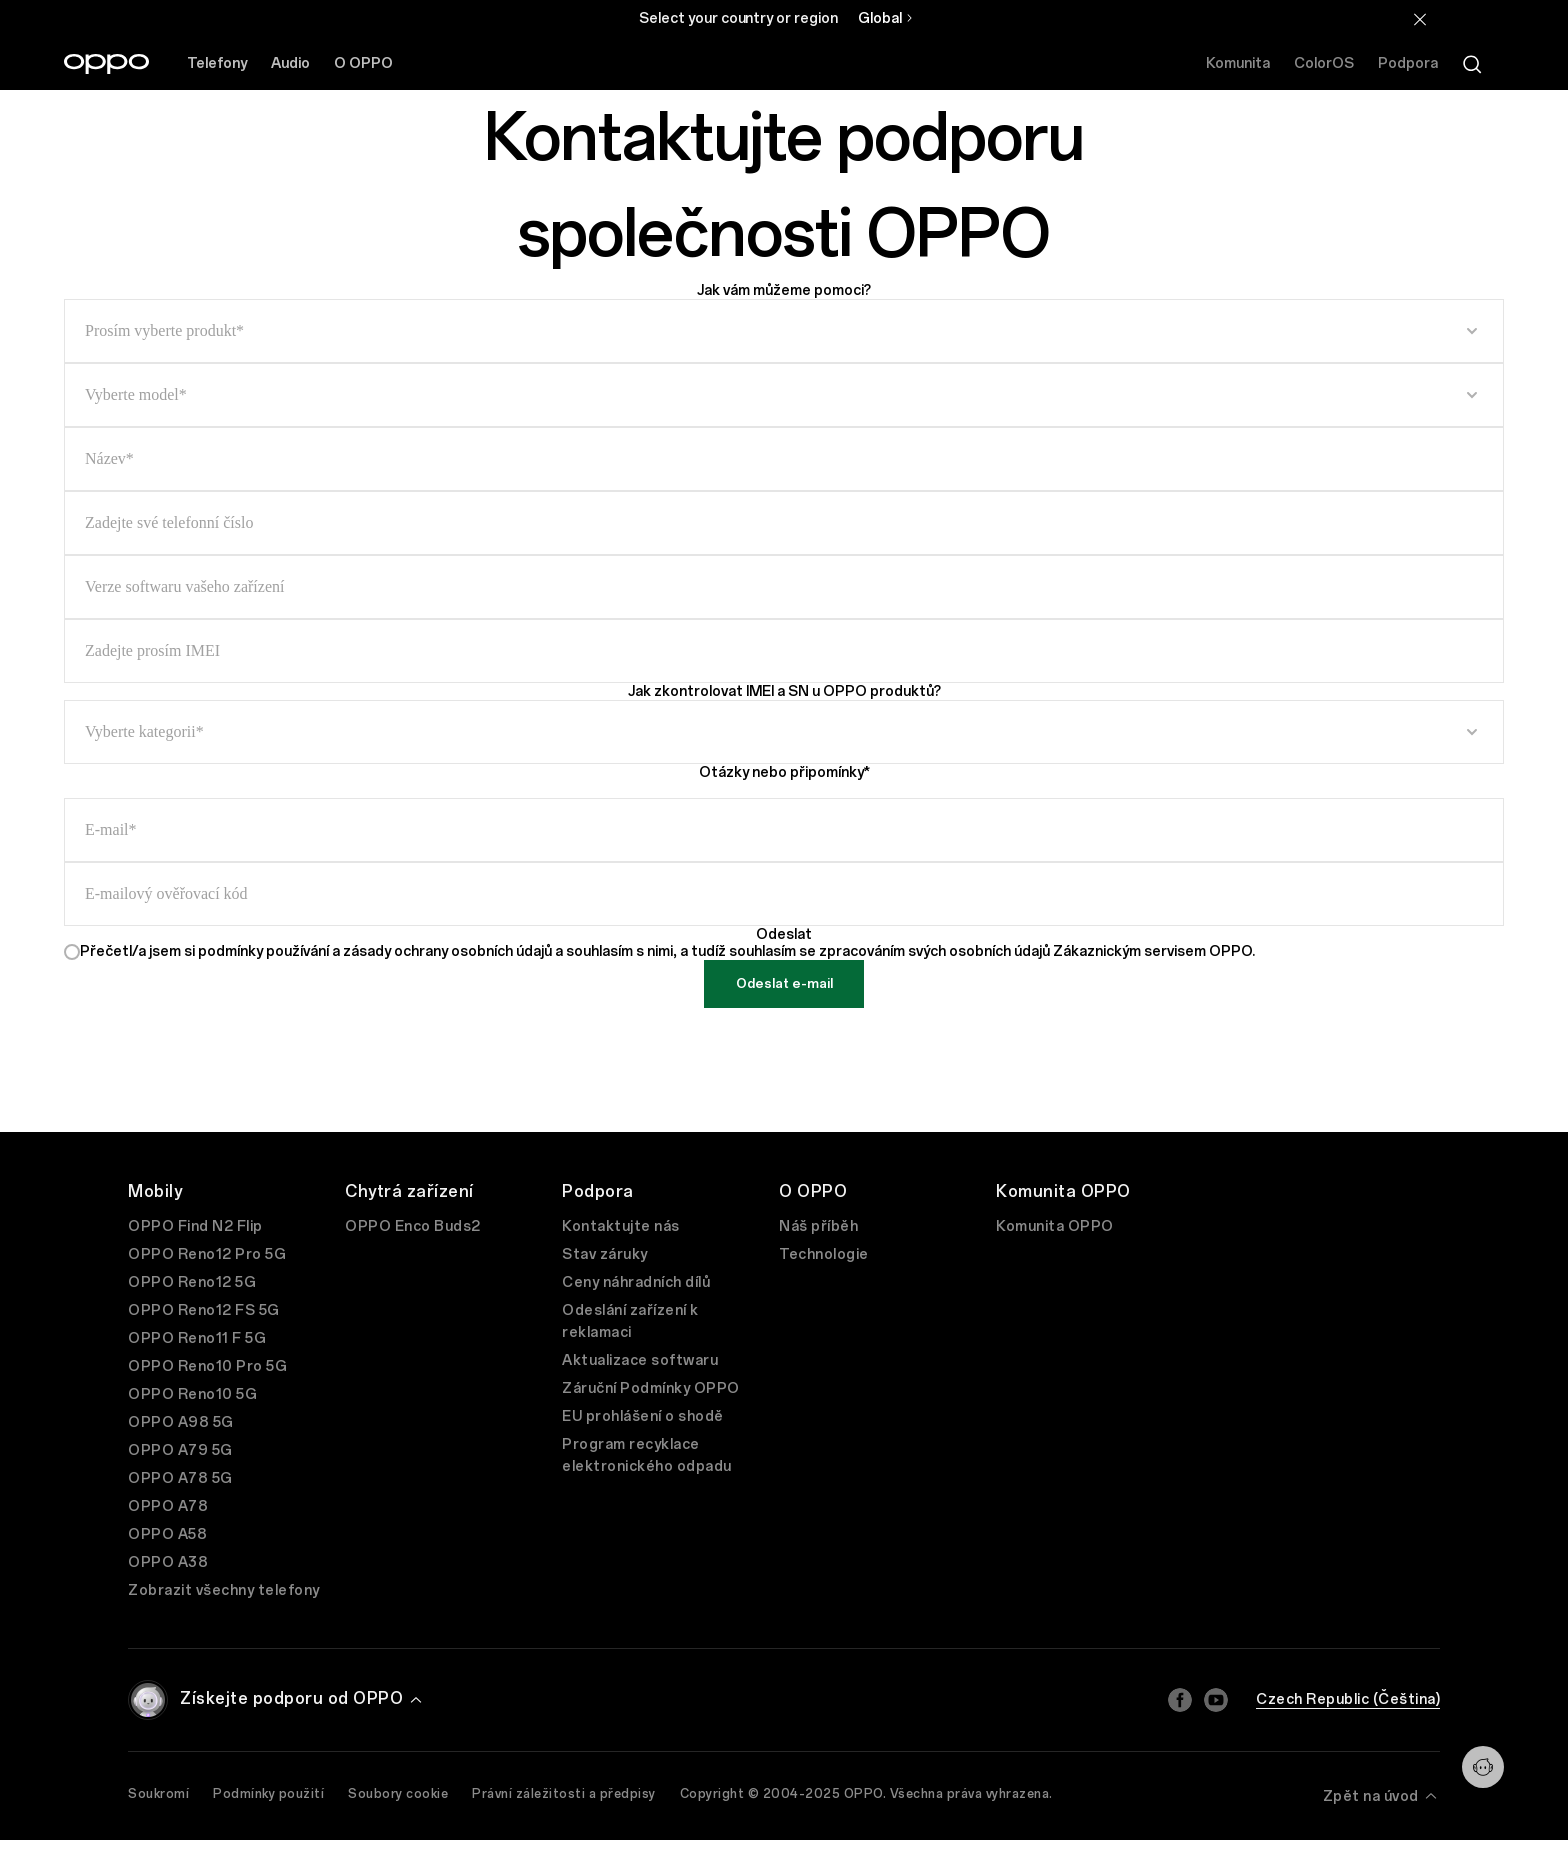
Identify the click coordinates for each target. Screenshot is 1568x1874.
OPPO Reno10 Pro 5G (207, 1366)
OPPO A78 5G (180, 1478)
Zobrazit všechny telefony (224, 1590)
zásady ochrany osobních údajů (449, 951)
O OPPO (363, 63)
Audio (290, 63)
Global (880, 18)
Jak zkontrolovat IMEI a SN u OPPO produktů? (784, 691)
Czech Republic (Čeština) (1348, 1699)
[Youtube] (1216, 1700)
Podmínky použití (268, 1794)
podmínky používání (265, 951)
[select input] (784, 331)
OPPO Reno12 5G (192, 1282)
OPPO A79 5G (180, 1450)
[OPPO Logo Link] (106, 64)
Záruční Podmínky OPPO (651, 1388)
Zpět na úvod (1382, 1796)
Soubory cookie (398, 1794)
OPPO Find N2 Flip (195, 1226)
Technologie (824, 1254)
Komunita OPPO (1055, 1226)
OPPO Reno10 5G (192, 1394)
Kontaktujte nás (621, 1226)
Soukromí (158, 1794)
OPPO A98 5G (181, 1422)
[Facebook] (1180, 1700)
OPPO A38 (168, 1562)
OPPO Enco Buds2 (413, 1226)
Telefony (217, 63)
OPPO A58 (167, 1534)
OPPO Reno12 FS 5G (204, 1310)
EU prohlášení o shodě (643, 1416)
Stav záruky (605, 1254)
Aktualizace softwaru (640, 1360)
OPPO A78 (168, 1506)
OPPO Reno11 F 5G (197, 1338)
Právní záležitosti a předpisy (564, 1794)
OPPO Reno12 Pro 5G (207, 1254)
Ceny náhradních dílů (636, 1282)
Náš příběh (818, 1226)
